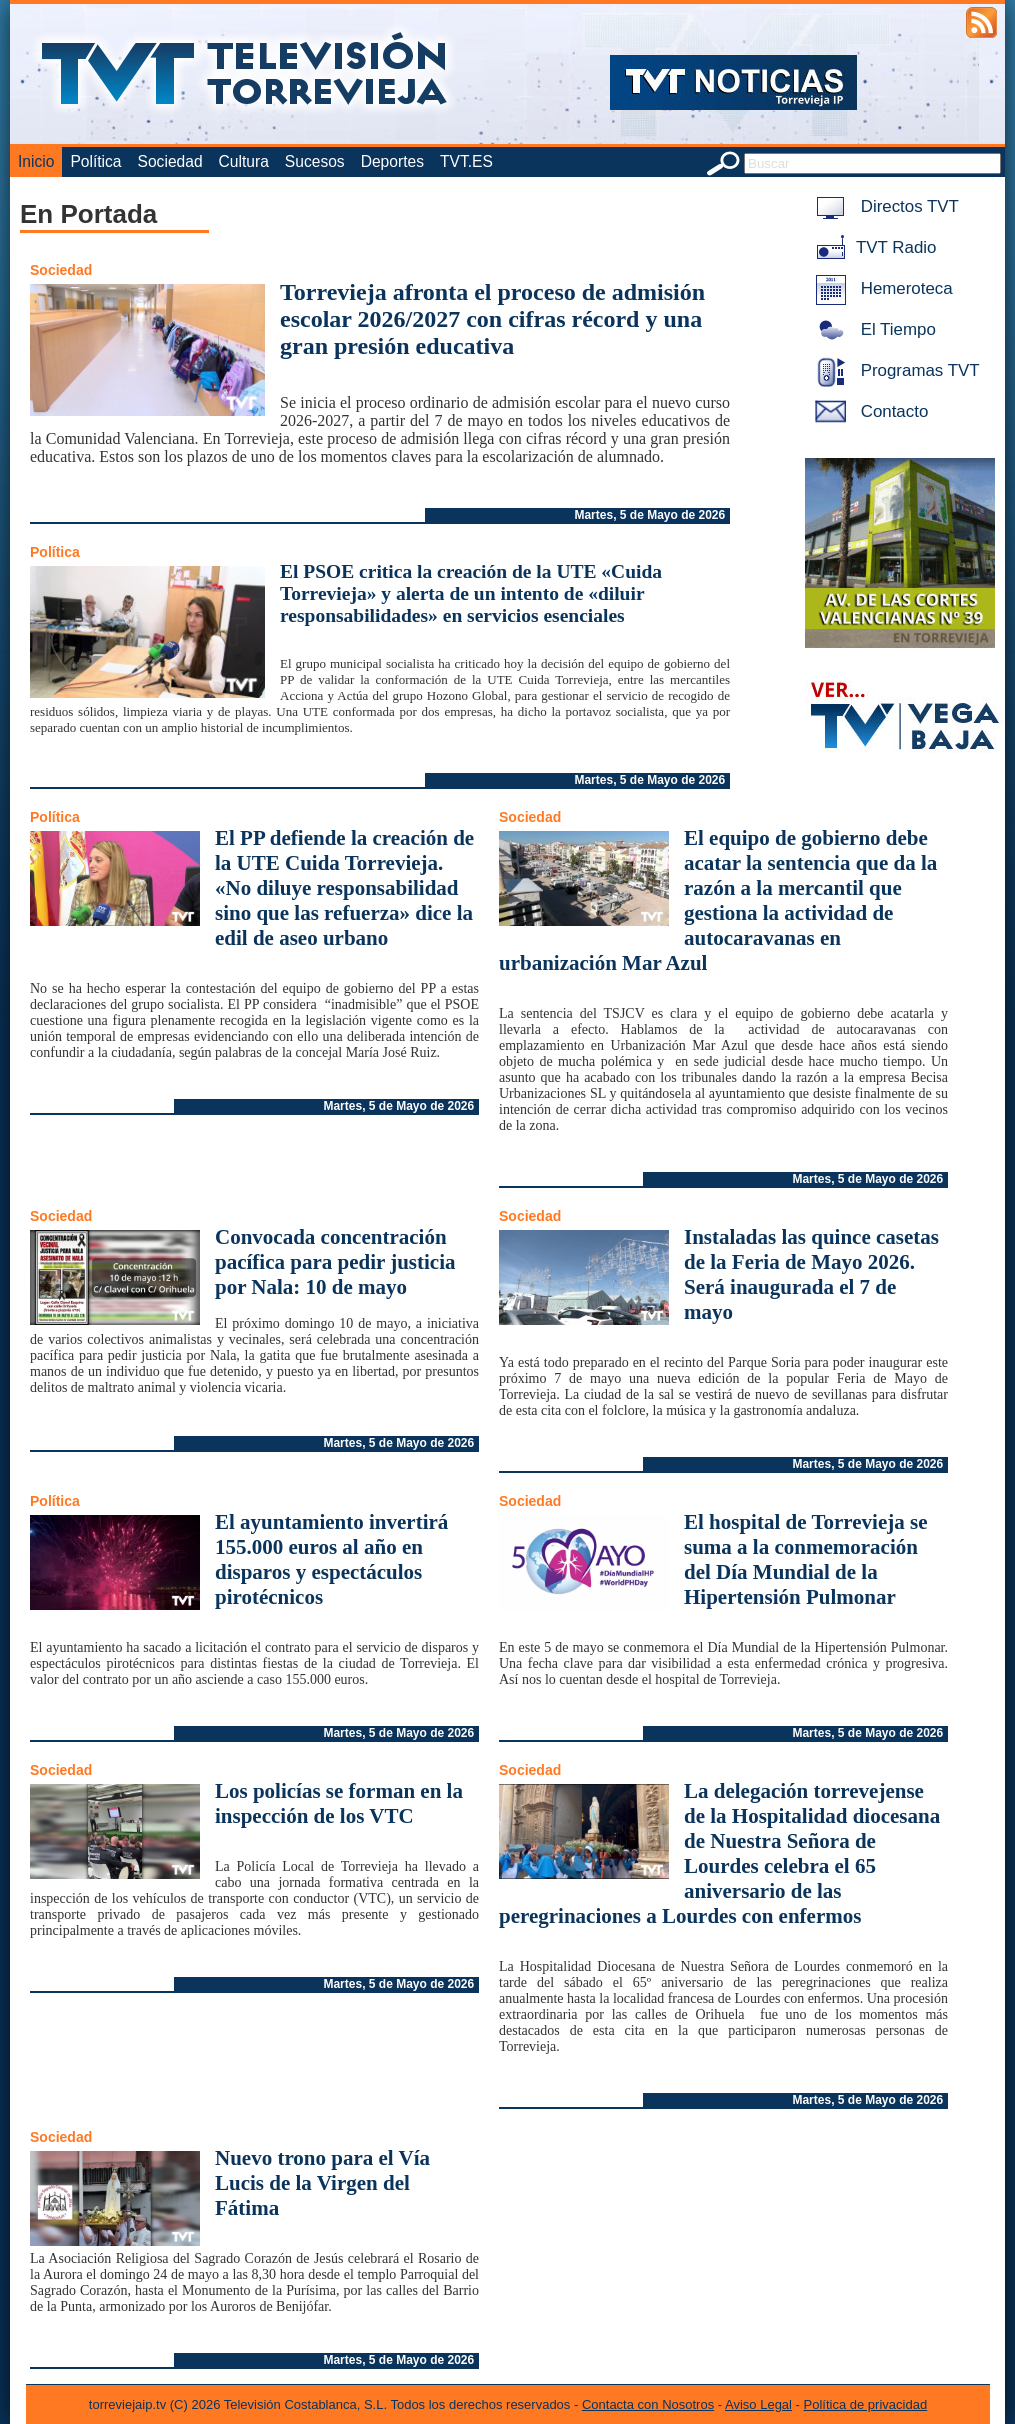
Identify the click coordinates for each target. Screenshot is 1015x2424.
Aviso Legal (758, 2404)
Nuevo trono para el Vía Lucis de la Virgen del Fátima (322, 2183)
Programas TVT (894, 370)
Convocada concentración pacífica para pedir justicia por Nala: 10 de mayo (335, 1262)
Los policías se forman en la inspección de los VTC (339, 1803)
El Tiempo (872, 329)
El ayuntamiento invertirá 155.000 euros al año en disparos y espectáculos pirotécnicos (331, 1559)
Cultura (244, 161)
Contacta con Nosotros (648, 2404)
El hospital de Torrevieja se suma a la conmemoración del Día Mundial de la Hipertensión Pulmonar (805, 1559)
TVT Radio (872, 247)
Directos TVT (883, 206)
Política (95, 161)
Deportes (392, 161)
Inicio (36, 161)
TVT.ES (466, 161)
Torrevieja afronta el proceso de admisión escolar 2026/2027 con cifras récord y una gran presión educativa (492, 319)
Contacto (868, 411)
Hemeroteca (880, 288)
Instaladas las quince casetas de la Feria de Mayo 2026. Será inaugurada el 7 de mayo (811, 1274)
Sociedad (170, 161)
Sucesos (315, 161)
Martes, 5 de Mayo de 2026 (649, 515)
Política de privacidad (866, 2404)
